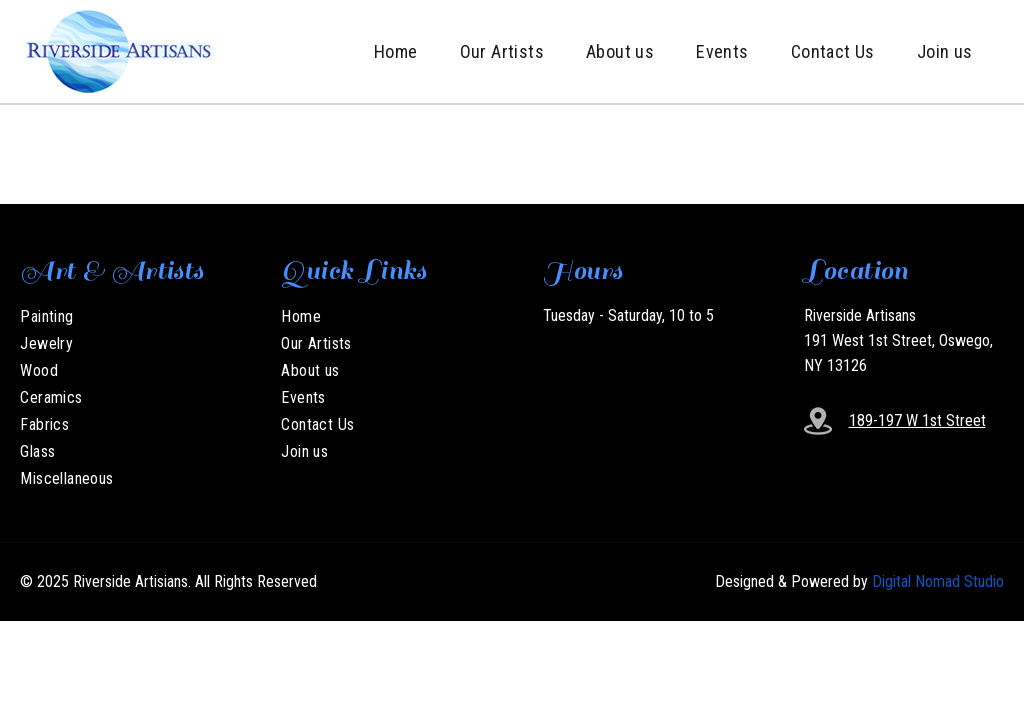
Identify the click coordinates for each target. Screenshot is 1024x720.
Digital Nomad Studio (938, 581)
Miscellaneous (66, 478)
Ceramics (51, 397)
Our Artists (502, 51)
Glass (37, 451)
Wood (39, 370)
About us (620, 51)
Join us (945, 51)
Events (722, 51)
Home (396, 51)
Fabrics (44, 424)
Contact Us (833, 51)
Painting (46, 316)
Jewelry (46, 343)
